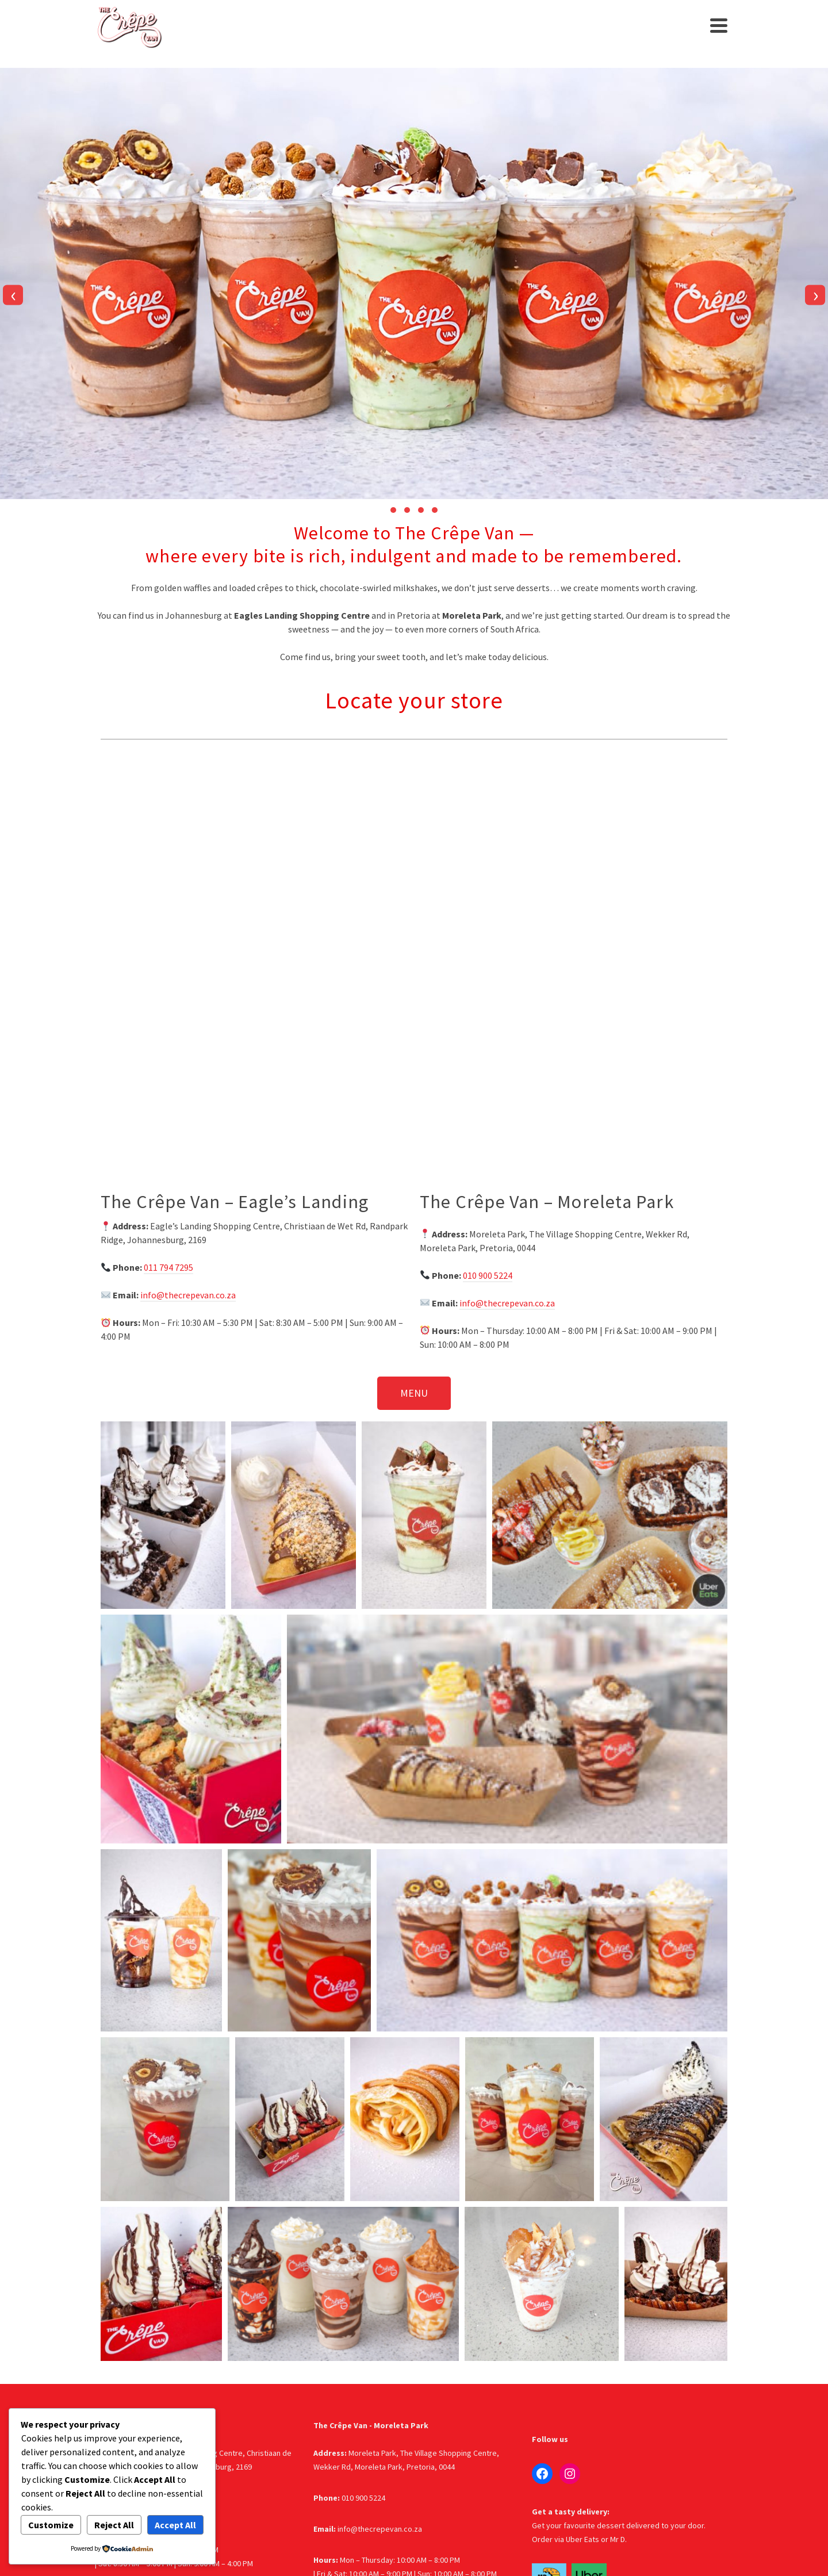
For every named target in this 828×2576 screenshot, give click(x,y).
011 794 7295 (168, 1267)
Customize (51, 2525)
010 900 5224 (487, 1275)
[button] (393, 510)
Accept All (175, 2525)
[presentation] (13, 295)
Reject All (114, 2525)
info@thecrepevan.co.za (188, 1295)
